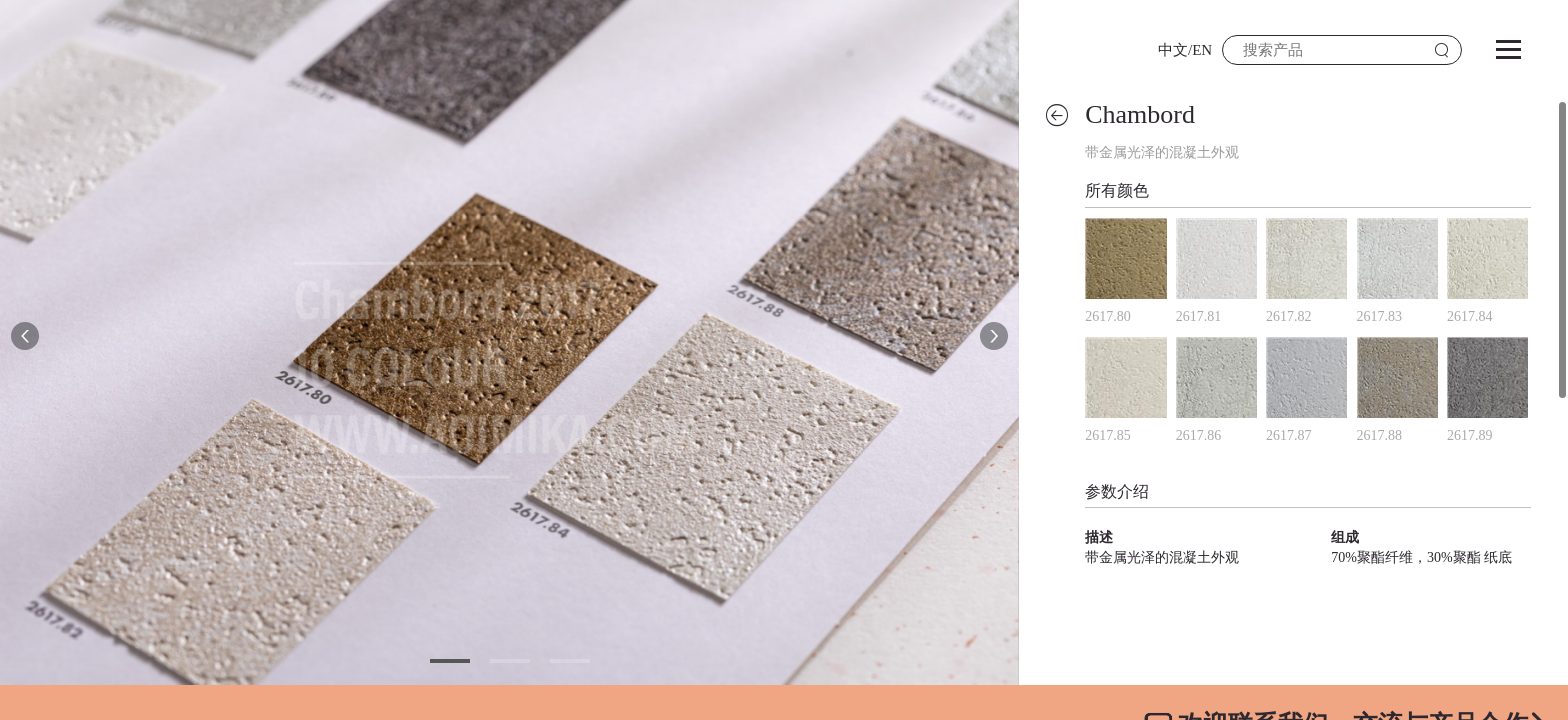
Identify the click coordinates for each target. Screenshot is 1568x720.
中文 (1173, 50)
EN (1202, 50)
